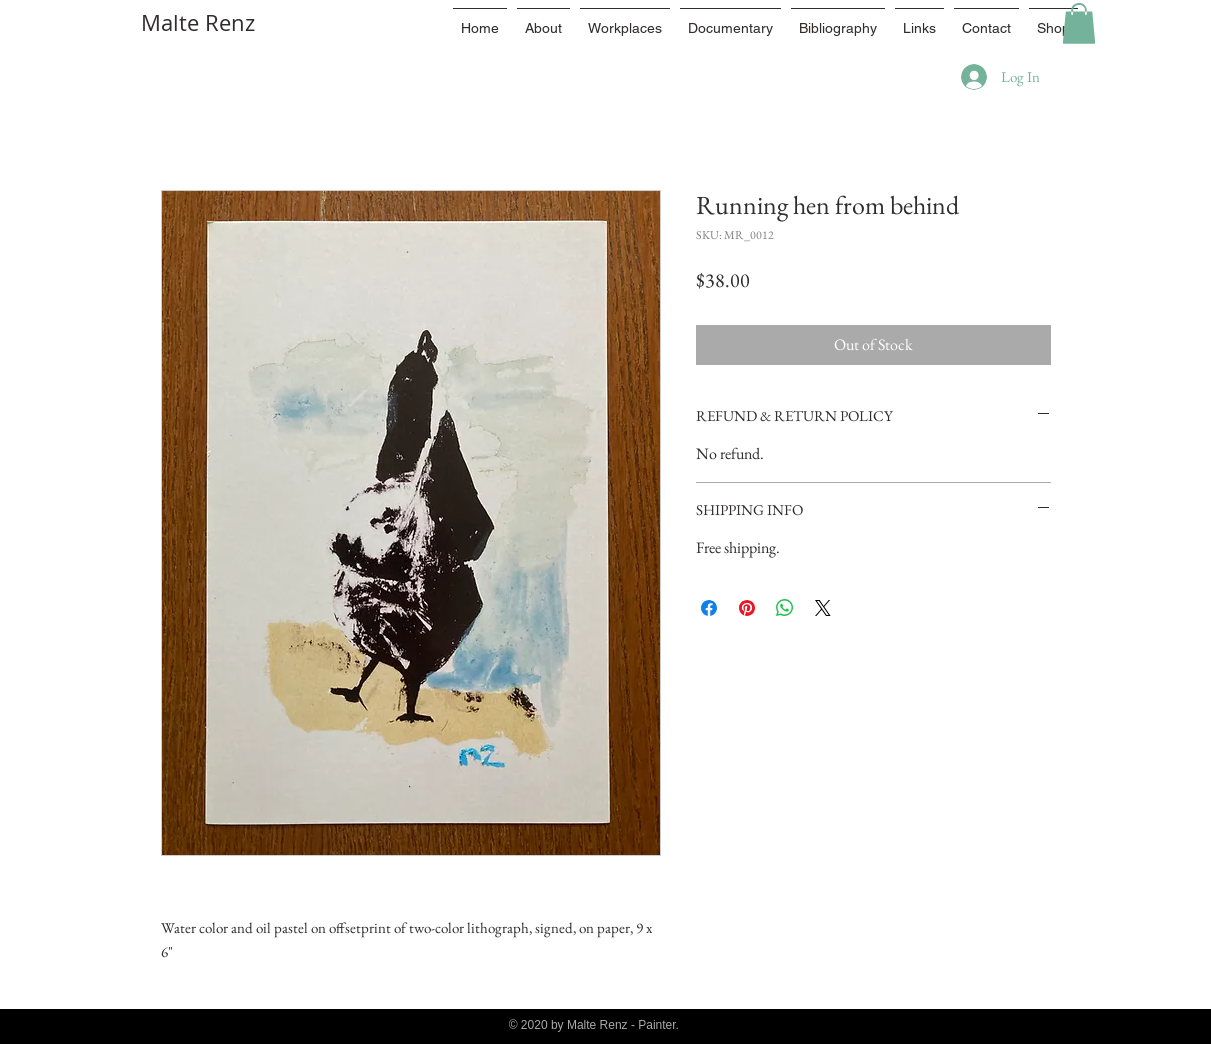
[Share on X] (823, 608)
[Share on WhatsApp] (785, 608)
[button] (1079, 23)
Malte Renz (198, 22)
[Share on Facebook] (709, 608)
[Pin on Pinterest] (747, 608)
